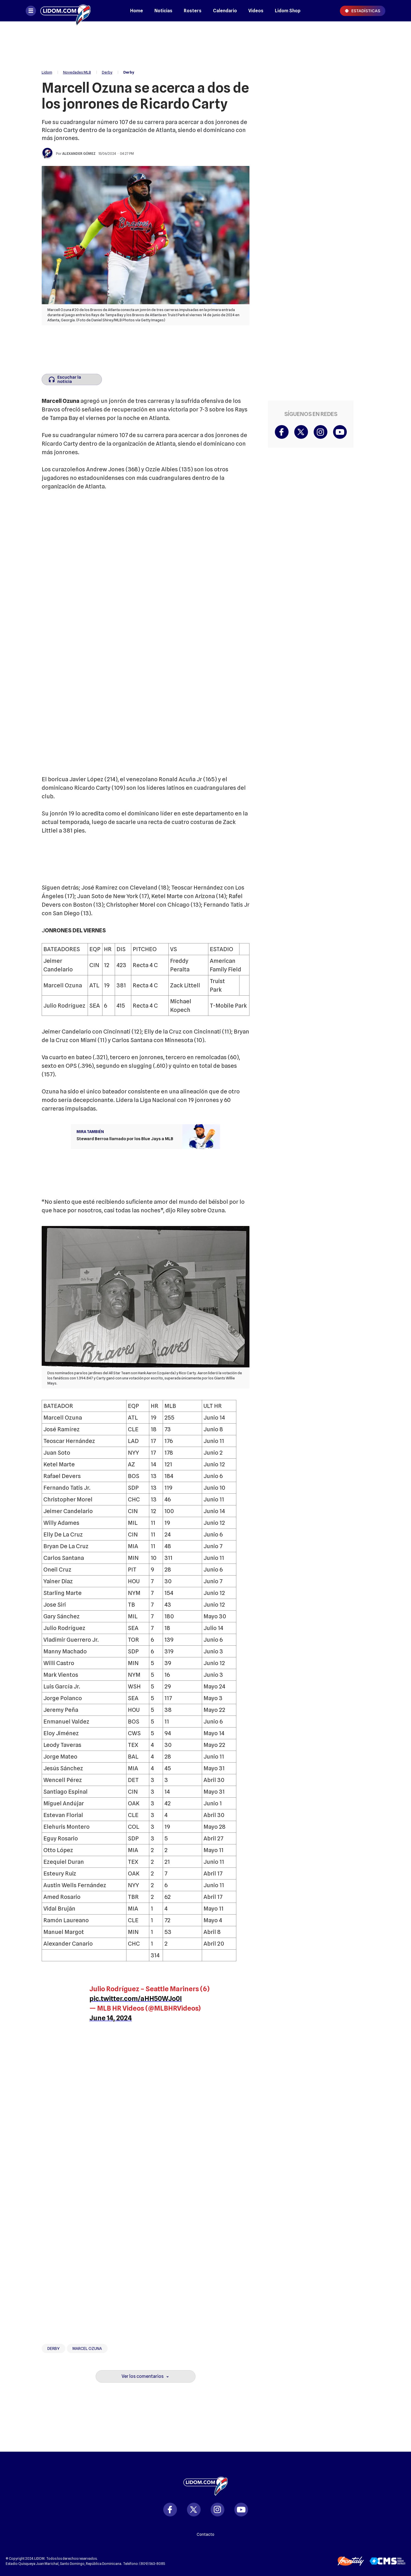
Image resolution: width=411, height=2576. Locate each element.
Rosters (193, 10)
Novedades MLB (77, 72)
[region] (205, 43)
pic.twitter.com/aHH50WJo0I (135, 1998)
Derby (107, 72)
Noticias (163, 10)
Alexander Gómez (79, 153)
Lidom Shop (288, 10)
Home (136, 10)
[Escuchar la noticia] (72, 379)
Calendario (225, 10)
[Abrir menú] (31, 11)
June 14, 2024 (110, 2018)
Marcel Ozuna (87, 2348)
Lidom (47, 72)
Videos (255, 10)
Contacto (205, 2534)
